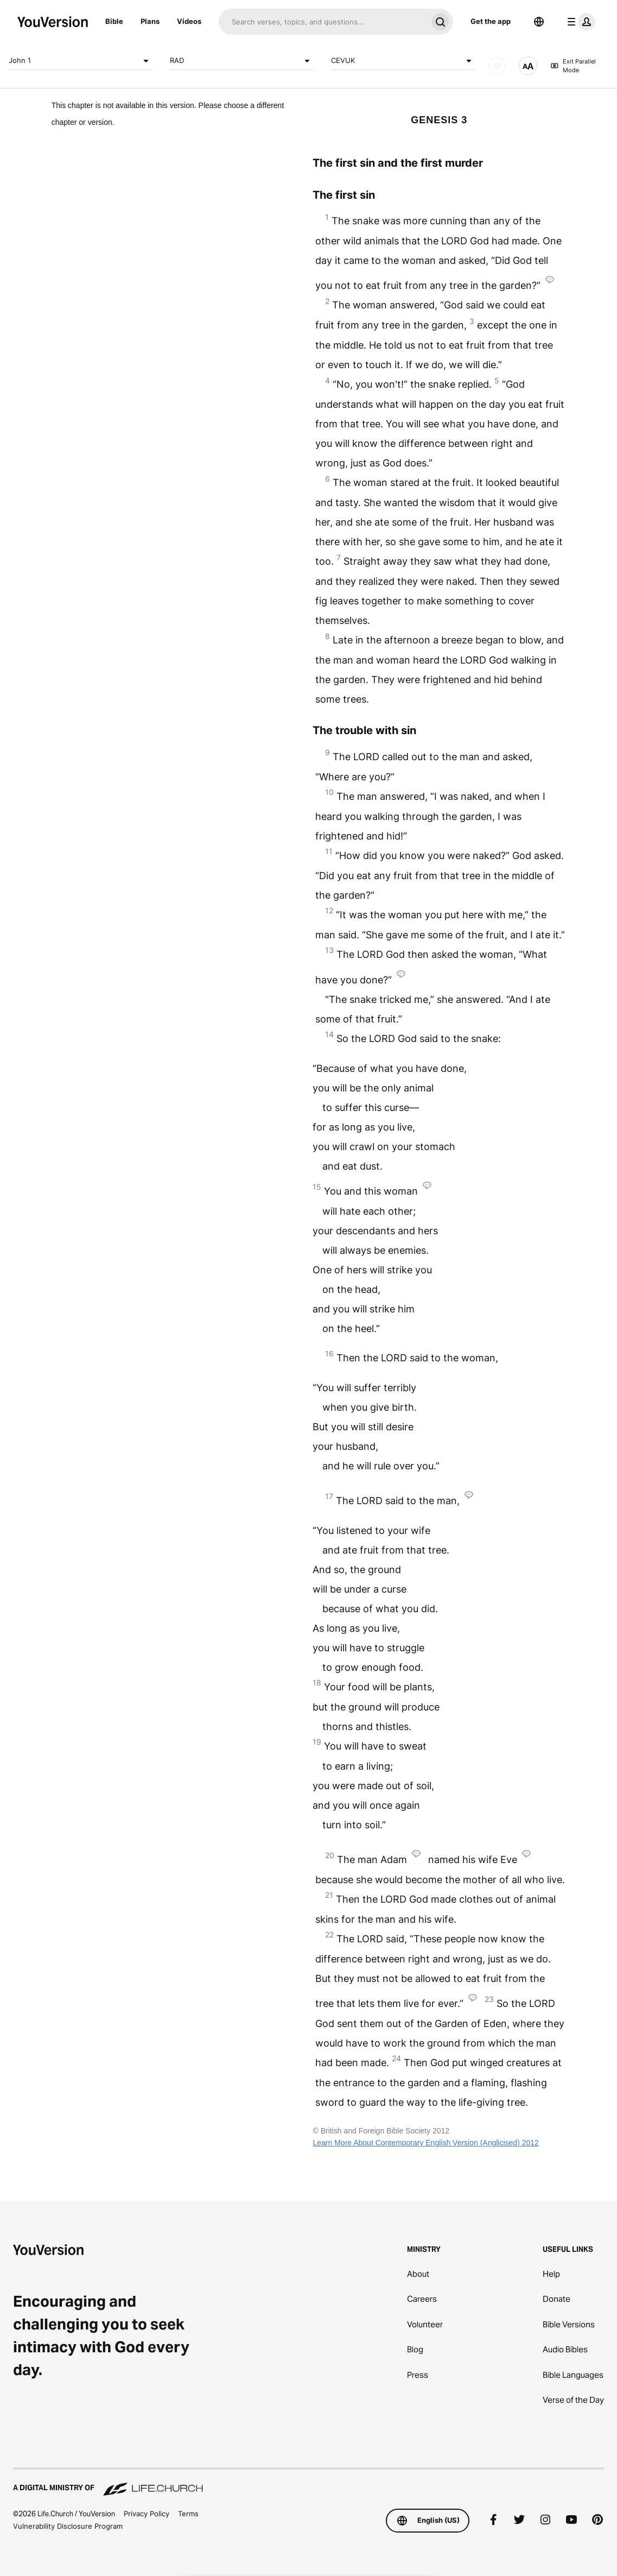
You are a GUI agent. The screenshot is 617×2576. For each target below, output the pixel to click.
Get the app (490, 21)
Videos (189, 21)
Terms (188, 2513)
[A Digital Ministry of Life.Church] (308, 2483)
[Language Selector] (539, 22)
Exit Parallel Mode (573, 66)
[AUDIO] (497, 65)
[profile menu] (579, 22)
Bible (114, 21)
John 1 (80, 60)
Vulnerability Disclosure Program (68, 2526)
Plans (150, 21)
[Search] (323, 21)
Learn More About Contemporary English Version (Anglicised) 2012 (425, 2142)
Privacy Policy (146, 2513)
